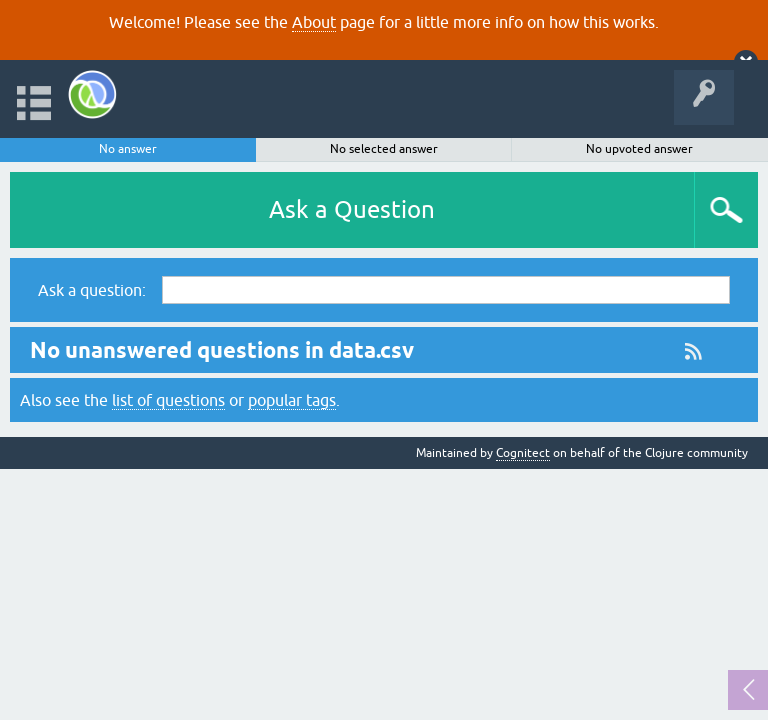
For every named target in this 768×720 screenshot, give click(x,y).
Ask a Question (352, 209)
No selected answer (384, 149)
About (314, 22)
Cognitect (523, 453)
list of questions (168, 400)
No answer (128, 149)
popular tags (292, 400)
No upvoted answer (639, 149)
